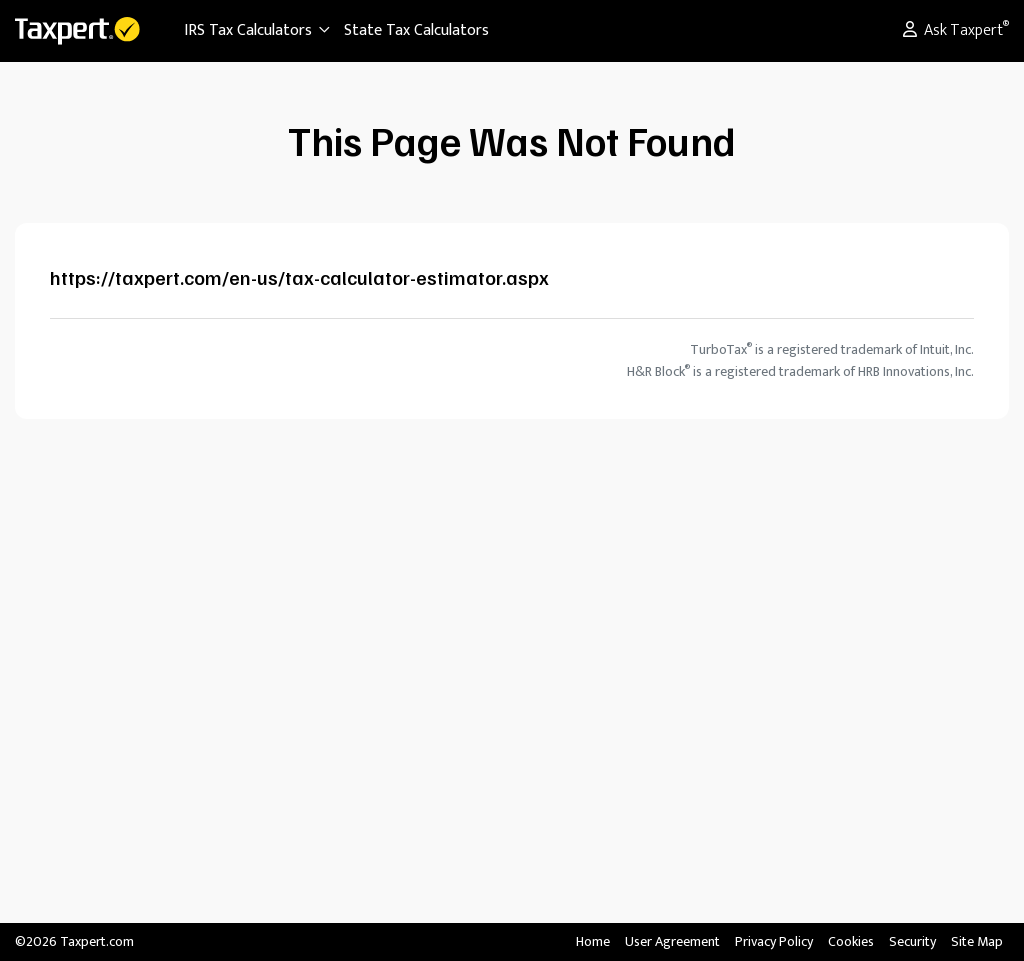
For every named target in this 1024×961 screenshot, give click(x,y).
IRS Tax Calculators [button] (258, 30)
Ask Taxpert (956, 30)
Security (912, 941)
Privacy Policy (774, 941)
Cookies (851, 941)
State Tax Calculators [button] (416, 30)
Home (593, 941)
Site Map (977, 941)
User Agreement (672, 941)
